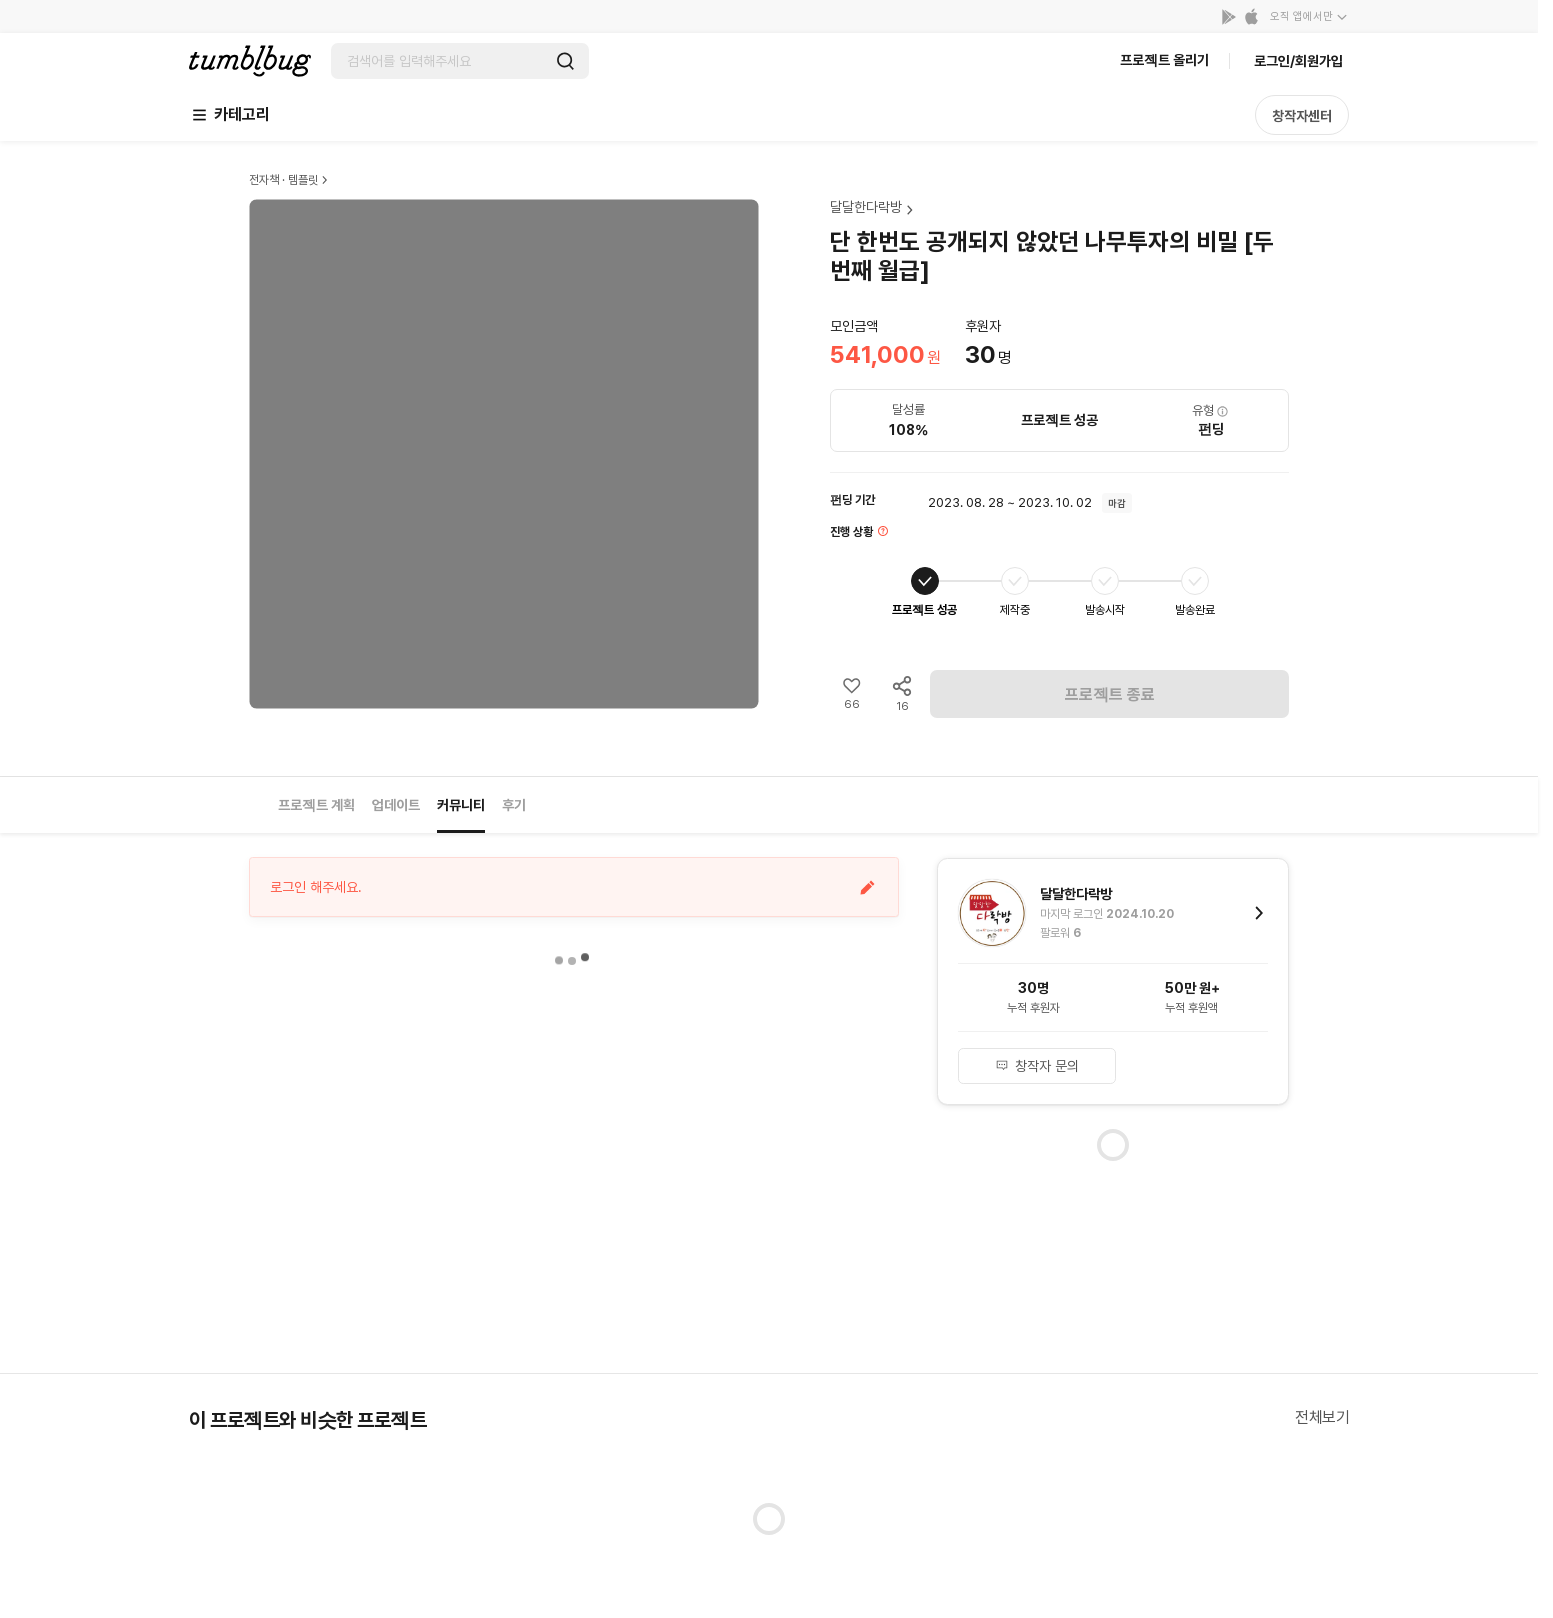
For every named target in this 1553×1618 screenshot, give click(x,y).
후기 (514, 805)
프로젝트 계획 (316, 805)
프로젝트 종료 (1110, 694)
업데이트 (396, 805)
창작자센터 (1302, 116)
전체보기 (1322, 1417)
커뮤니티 (461, 805)
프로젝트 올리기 (1164, 60)
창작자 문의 (1037, 1066)
